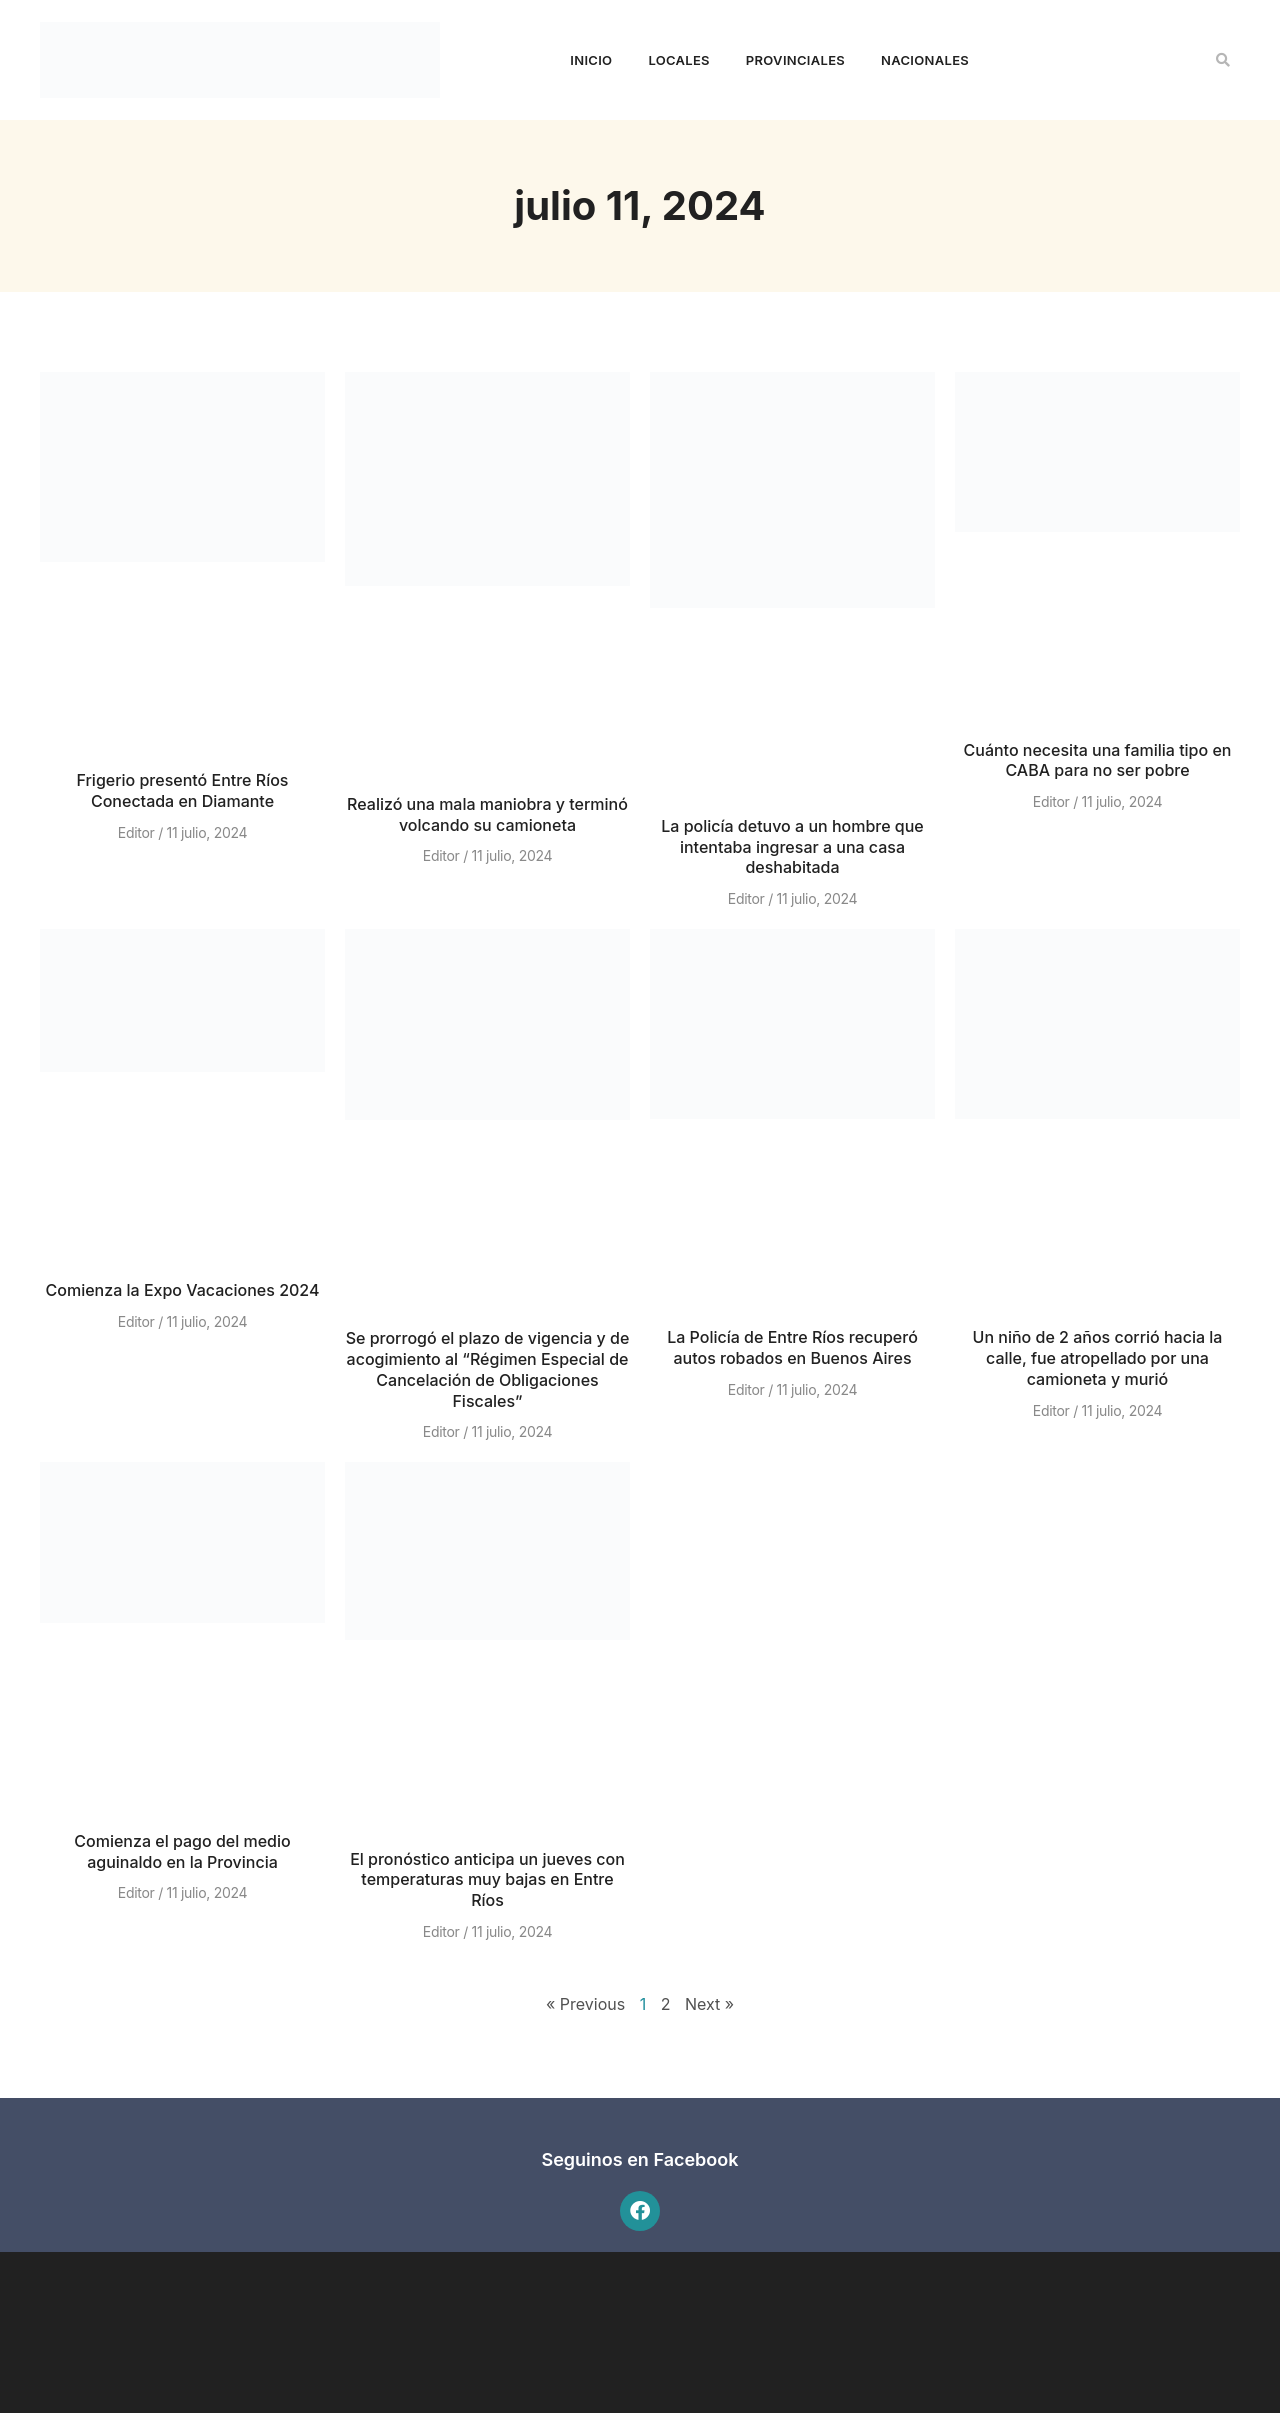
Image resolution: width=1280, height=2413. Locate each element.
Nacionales (925, 60)
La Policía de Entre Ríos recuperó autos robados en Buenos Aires (792, 1347)
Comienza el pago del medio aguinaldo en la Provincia (182, 1851)
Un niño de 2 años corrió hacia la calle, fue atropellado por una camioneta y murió (1098, 1358)
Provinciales (795, 60)
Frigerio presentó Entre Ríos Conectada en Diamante (183, 790)
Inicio (591, 60)
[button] (1223, 60)
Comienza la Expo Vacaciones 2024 (183, 1290)
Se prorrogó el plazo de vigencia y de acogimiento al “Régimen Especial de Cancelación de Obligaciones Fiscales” (488, 1369)
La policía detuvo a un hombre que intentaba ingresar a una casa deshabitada (792, 847)
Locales (678, 60)
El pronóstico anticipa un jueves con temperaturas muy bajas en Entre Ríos (487, 1880)
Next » (709, 2004)
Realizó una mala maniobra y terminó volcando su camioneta (487, 814)
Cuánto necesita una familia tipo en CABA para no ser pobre (1098, 760)
